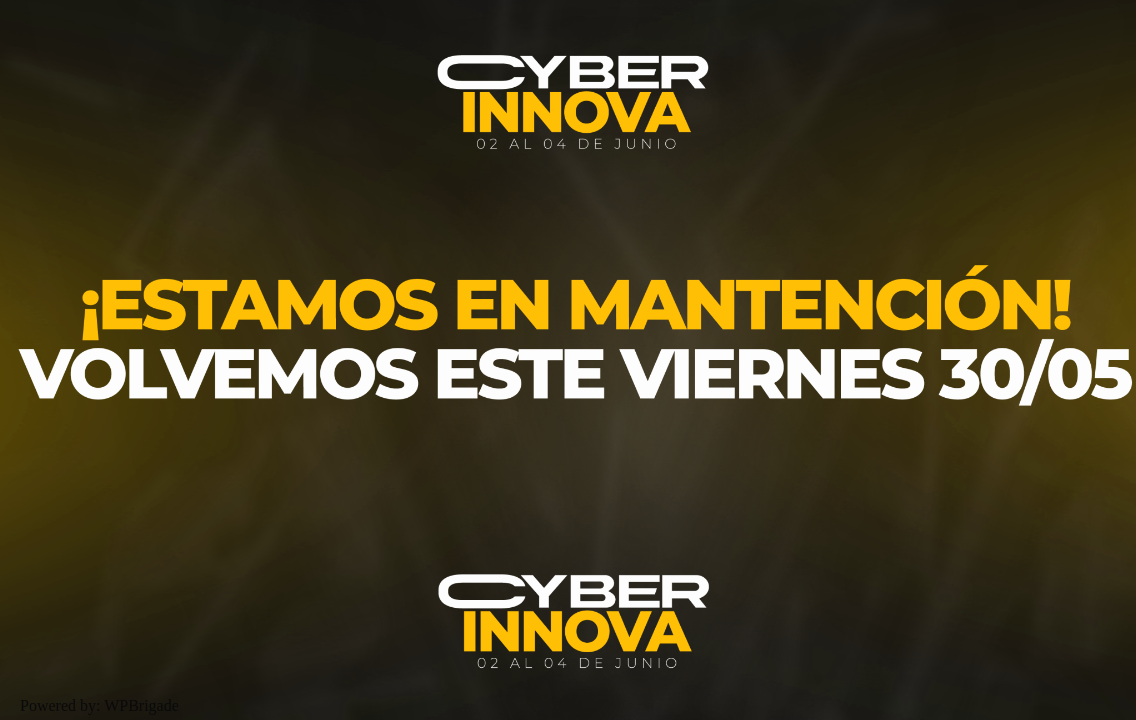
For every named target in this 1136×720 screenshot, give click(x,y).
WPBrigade (141, 705)
